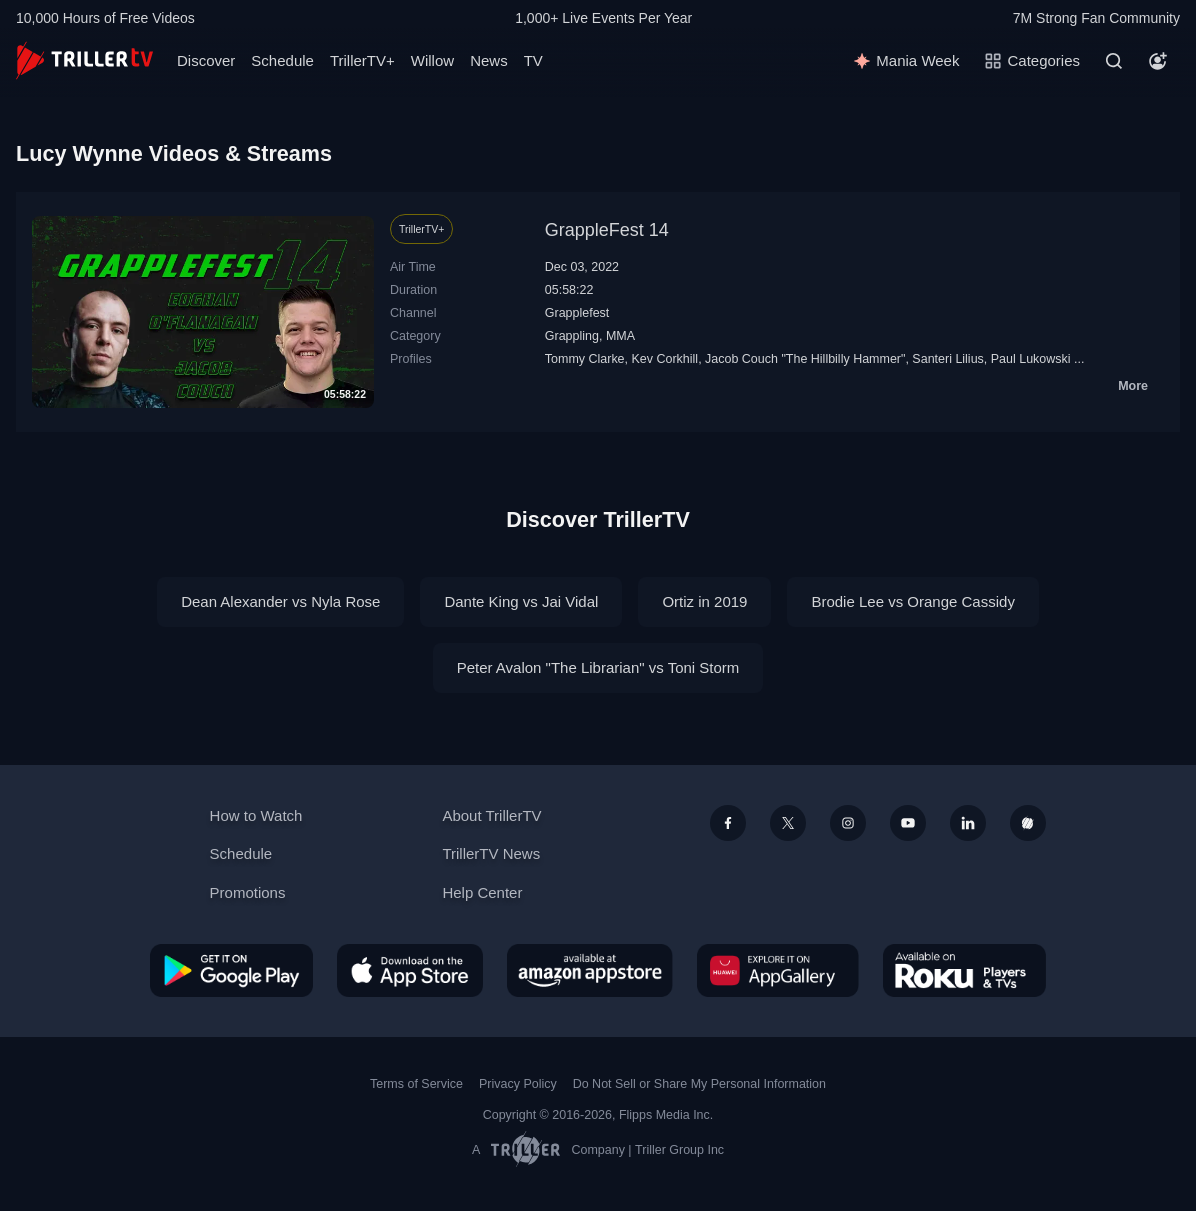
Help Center (482, 892)
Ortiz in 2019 (704, 601)
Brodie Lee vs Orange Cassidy (912, 601)
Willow (432, 60)
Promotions (248, 892)
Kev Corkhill (665, 359)
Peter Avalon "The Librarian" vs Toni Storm (598, 667)
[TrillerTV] (84, 60)
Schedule (282, 60)
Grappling (572, 336)
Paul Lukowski (1031, 359)
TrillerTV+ (362, 60)
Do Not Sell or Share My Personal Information (699, 1084)
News (489, 60)
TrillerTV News (491, 853)
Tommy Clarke (585, 359)
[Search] (1114, 61)
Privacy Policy (518, 1084)
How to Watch (256, 815)
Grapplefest (577, 313)
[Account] (1158, 61)
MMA (620, 336)
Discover (206, 60)
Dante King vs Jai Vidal (521, 601)
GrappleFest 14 (607, 230)
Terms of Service (416, 1084)
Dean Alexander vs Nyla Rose (280, 601)
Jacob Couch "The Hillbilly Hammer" (805, 359)
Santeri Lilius (947, 359)
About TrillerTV (491, 815)
